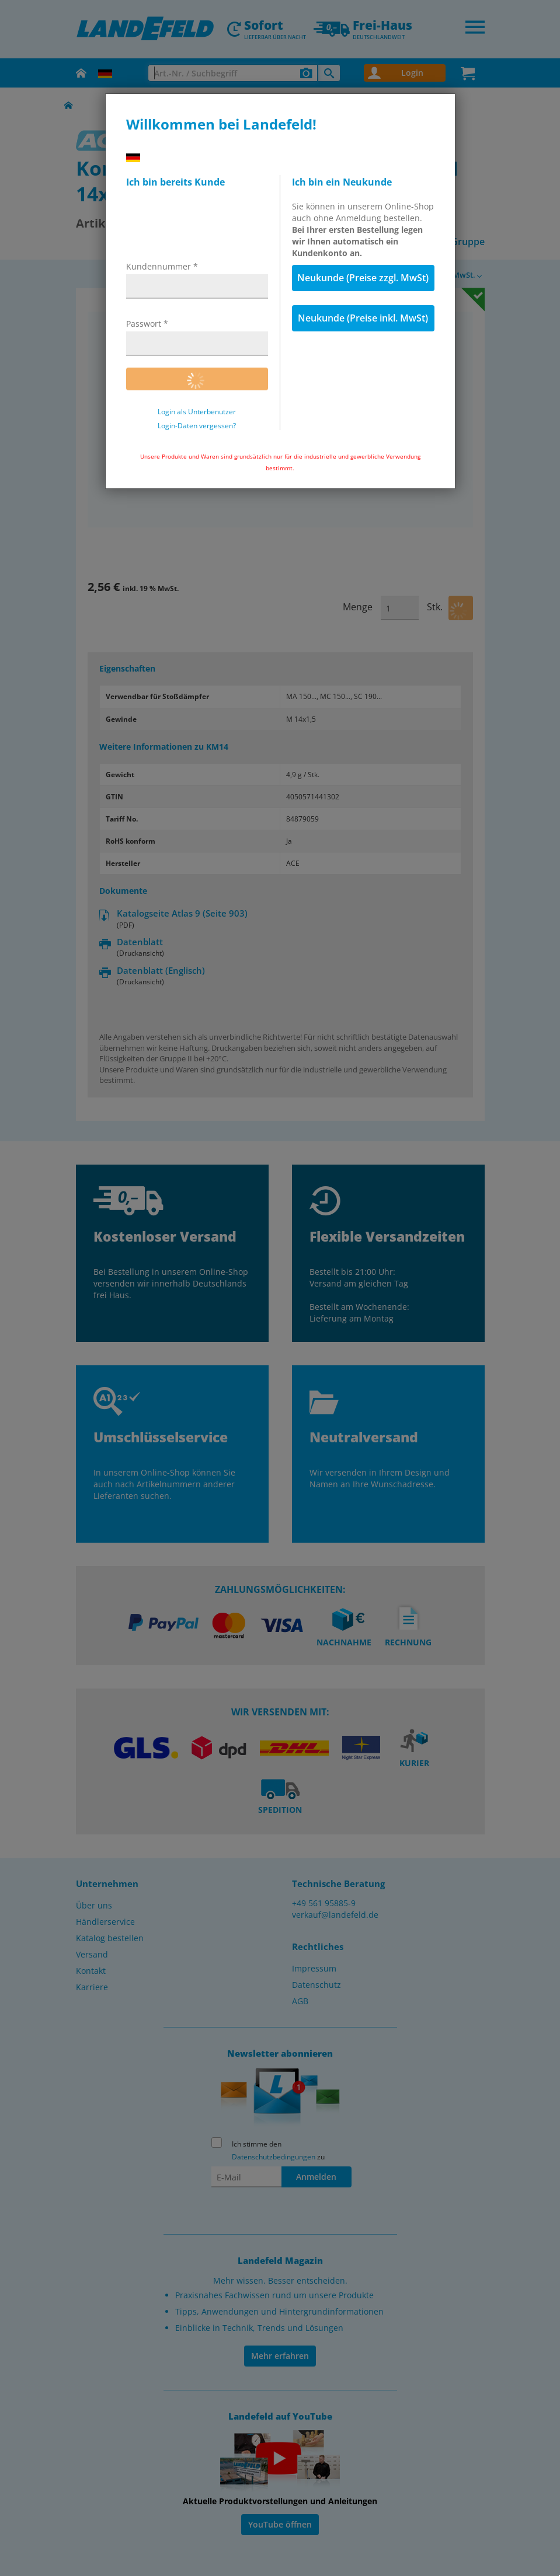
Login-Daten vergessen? (197, 426)
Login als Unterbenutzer (197, 412)
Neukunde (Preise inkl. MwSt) (363, 318)
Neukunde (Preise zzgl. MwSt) (363, 277)
